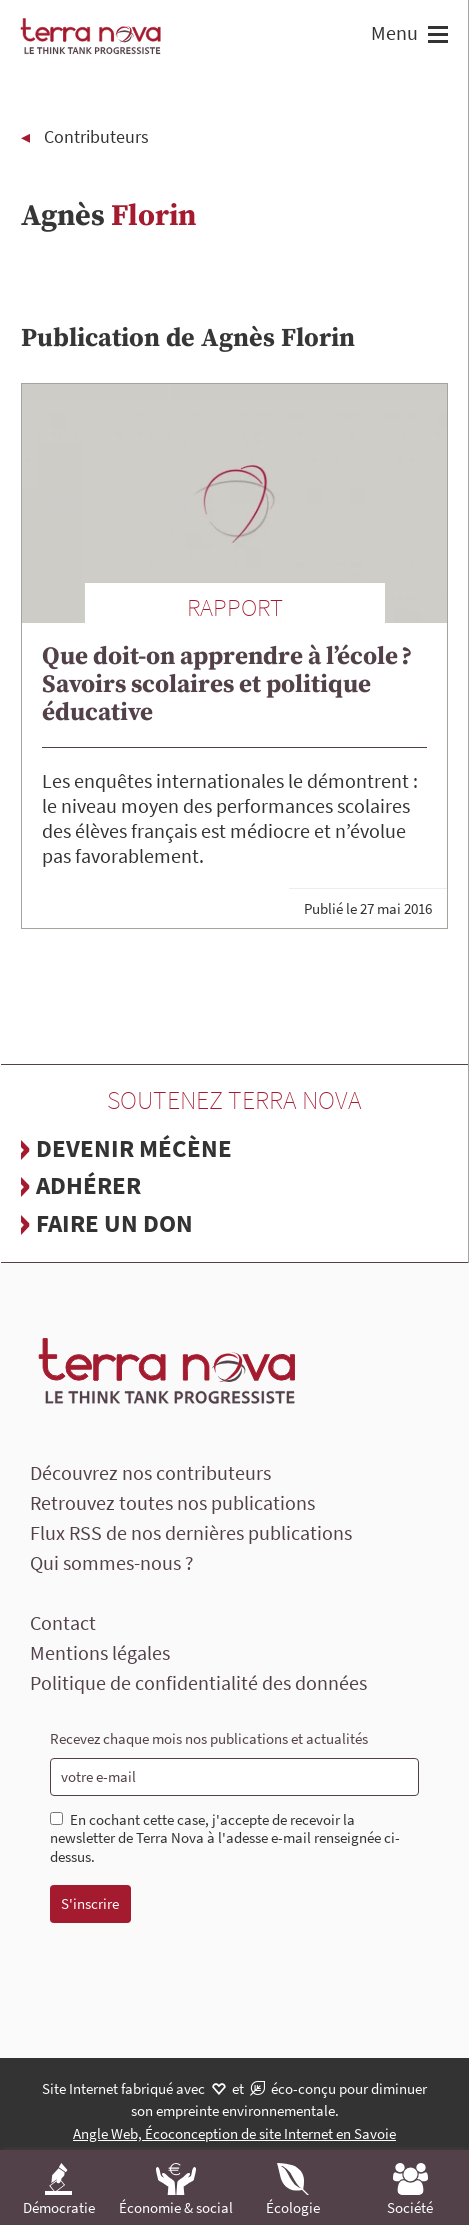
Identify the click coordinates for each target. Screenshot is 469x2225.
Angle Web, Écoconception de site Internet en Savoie (234, 2133)
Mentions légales (100, 1652)
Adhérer (88, 1185)
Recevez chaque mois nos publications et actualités (209, 1738)
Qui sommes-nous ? (112, 1562)
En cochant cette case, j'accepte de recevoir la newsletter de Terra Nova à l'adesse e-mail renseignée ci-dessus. (225, 1839)
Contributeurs (96, 136)
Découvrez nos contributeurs (150, 1472)
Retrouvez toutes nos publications (172, 1502)
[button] (435, 36)
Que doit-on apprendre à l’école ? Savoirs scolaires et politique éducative (227, 684)
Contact (63, 1622)
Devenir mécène (134, 1148)
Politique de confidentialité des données (198, 1682)
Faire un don (114, 1223)
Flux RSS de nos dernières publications (191, 1532)
